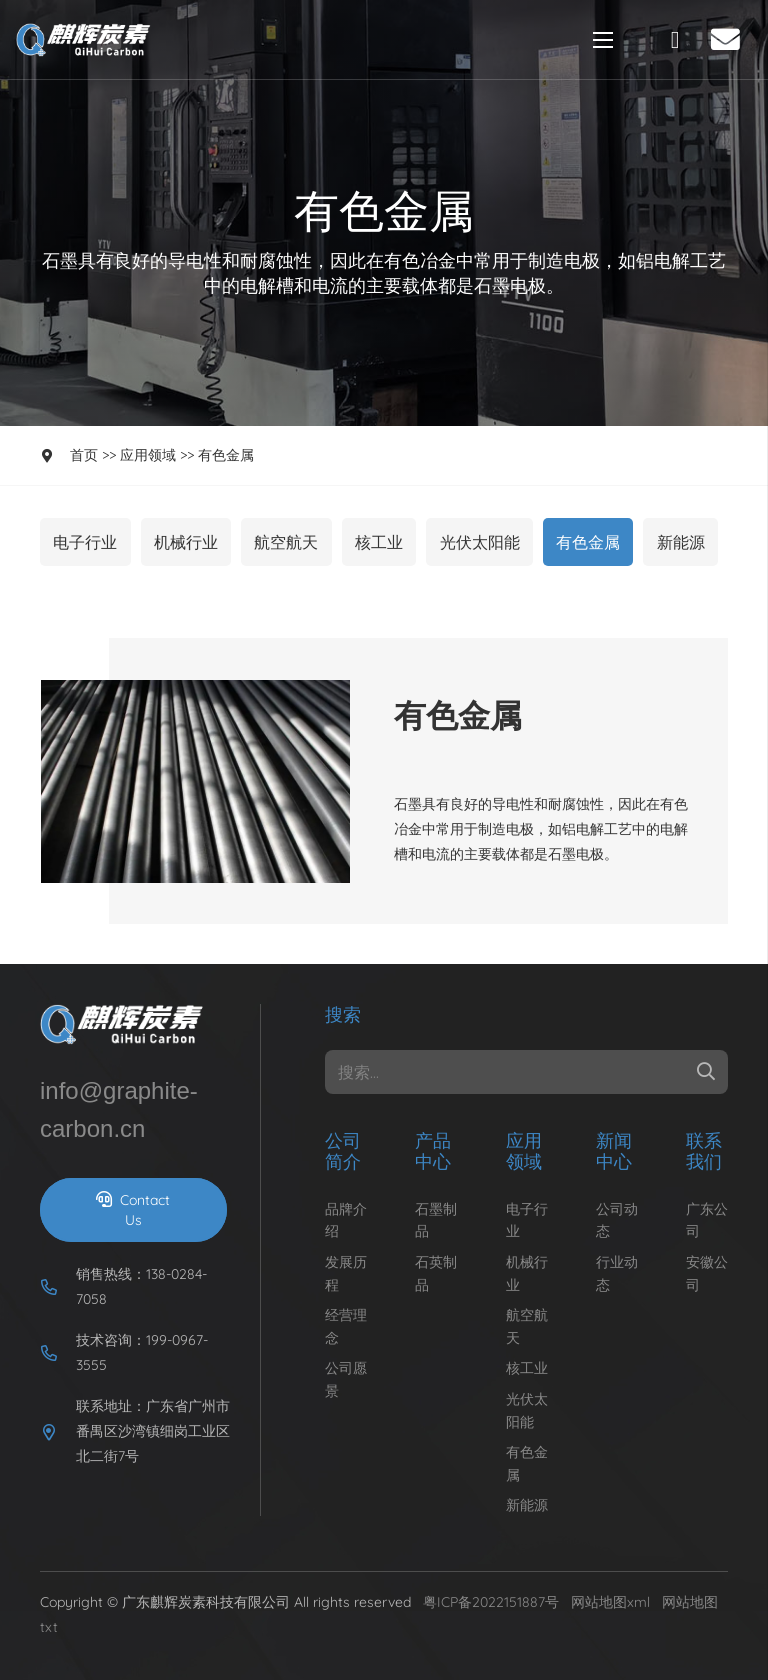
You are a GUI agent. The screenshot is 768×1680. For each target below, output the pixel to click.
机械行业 (186, 542)
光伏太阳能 (480, 542)
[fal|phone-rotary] (680, 40)
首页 (84, 455)
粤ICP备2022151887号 (491, 1602)
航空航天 (286, 542)
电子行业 (85, 542)
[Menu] (603, 40)
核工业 (379, 542)
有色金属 (226, 455)
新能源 (681, 542)
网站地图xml (610, 1602)
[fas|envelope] (731, 39)
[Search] (706, 1072)
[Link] (86, 40)
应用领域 (148, 455)
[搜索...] (526, 1072)
